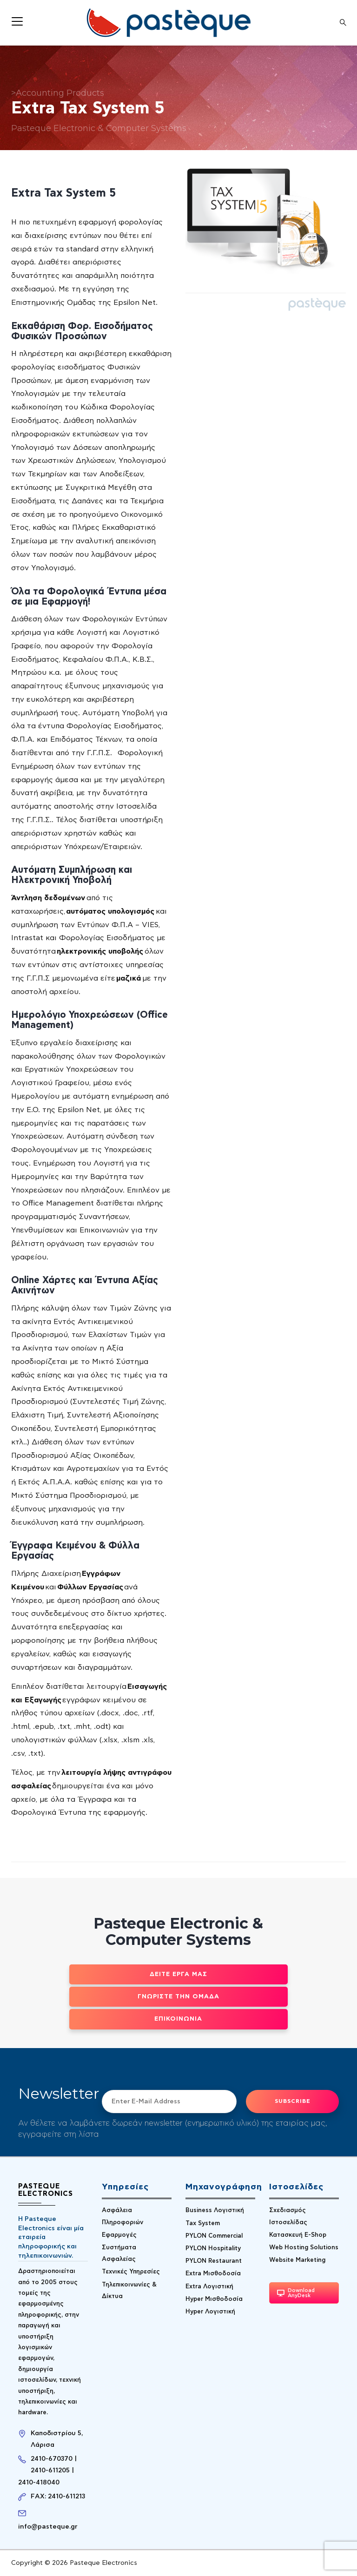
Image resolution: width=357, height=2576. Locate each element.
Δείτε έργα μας (178, 1974)
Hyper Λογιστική (210, 2312)
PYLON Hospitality (213, 2249)
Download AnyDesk (296, 2293)
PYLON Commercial (214, 2236)
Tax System (202, 2223)
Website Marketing (297, 2260)
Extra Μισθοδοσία (213, 2274)
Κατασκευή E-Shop (297, 2235)
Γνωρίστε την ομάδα (178, 1997)
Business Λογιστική (214, 2210)
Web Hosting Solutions (303, 2248)
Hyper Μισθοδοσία (214, 2299)
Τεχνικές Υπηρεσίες (131, 2272)
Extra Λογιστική (209, 2287)
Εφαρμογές (119, 2235)
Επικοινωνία (178, 2019)
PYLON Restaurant (213, 2261)
